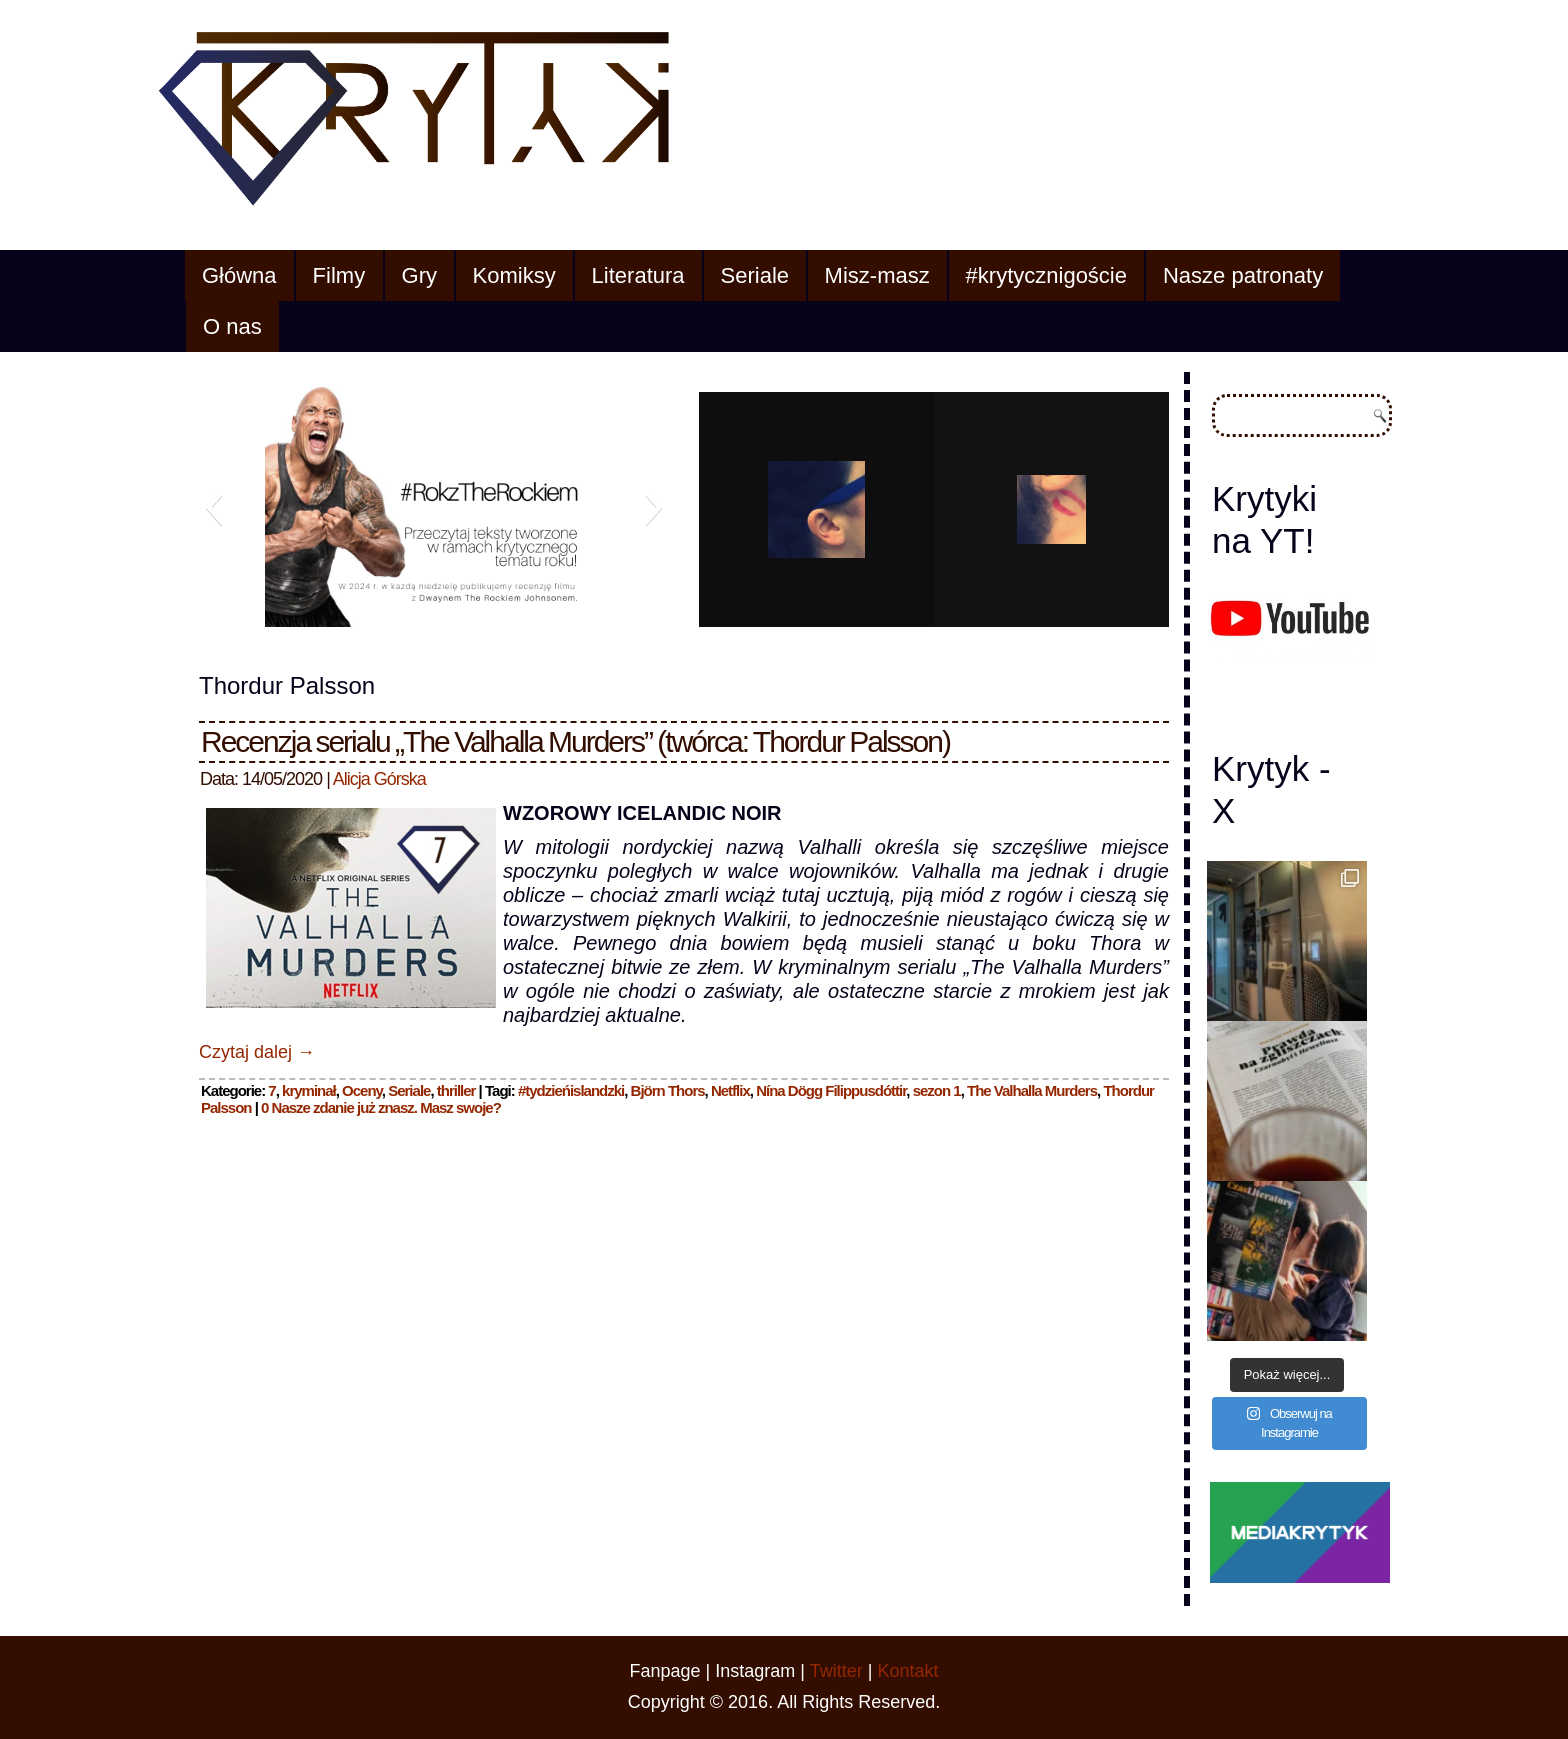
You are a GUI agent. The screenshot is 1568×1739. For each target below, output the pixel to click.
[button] (213, 507)
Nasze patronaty (1243, 275)
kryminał (309, 1090)
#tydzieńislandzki (571, 1090)
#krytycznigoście (1046, 275)
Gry (419, 275)
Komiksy (514, 275)
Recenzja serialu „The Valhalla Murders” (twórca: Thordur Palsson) (575, 741)
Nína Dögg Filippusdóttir (831, 1090)
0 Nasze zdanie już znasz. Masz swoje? (381, 1107)
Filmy (339, 275)
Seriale (755, 275)
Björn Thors (668, 1090)
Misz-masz (877, 275)
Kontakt (907, 1671)
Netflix (730, 1090)
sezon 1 (937, 1090)
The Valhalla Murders (1032, 1090)
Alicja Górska (379, 779)
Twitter (836, 1671)
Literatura (638, 275)
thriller (456, 1090)
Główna (239, 275)
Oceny (362, 1090)
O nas (232, 326)
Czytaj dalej (257, 1052)
